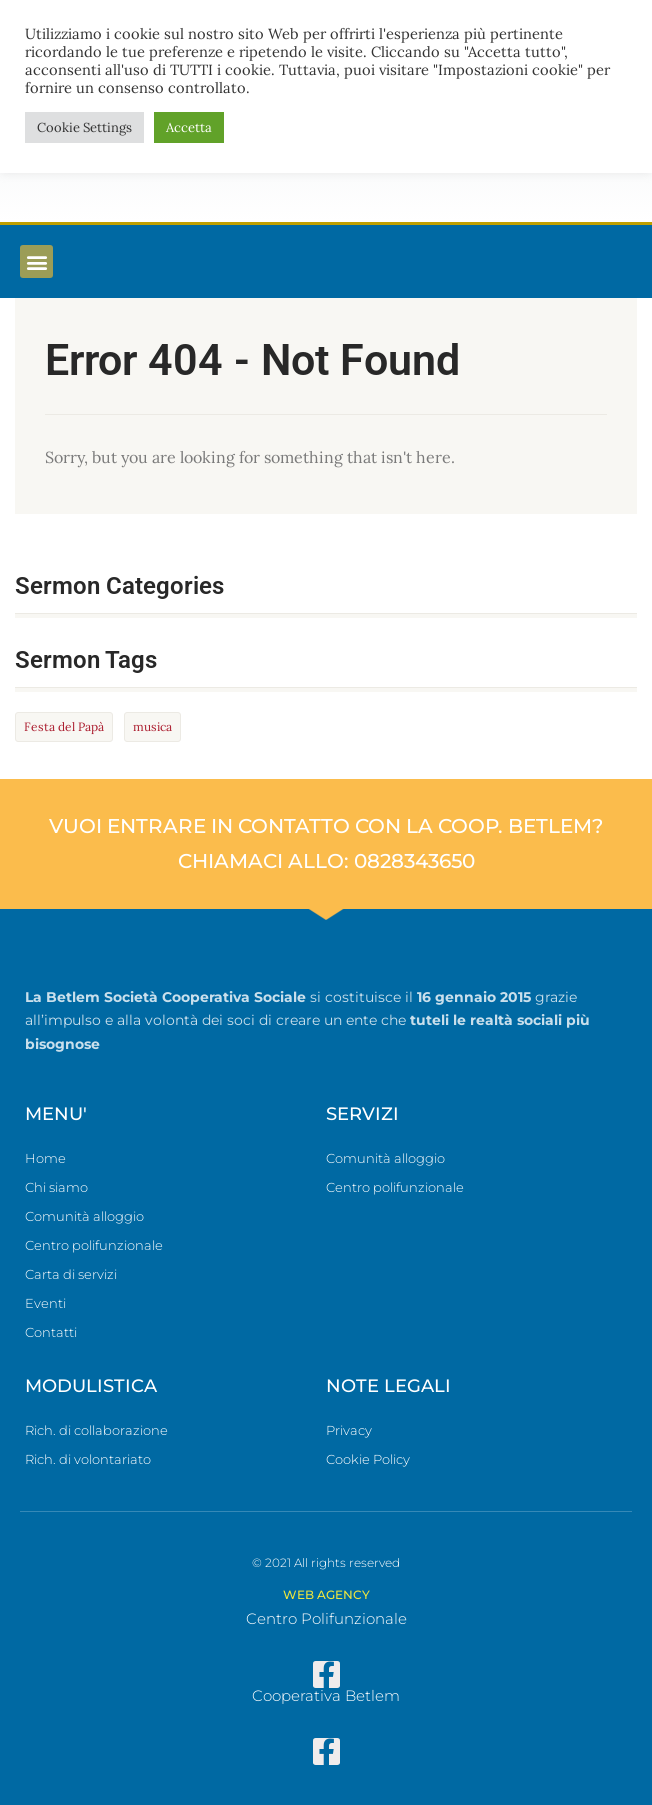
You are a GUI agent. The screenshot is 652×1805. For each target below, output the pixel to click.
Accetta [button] (189, 127)
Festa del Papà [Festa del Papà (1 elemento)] (64, 726)
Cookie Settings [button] (84, 127)
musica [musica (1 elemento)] (152, 726)
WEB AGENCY (326, 1594)
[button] (36, 261)
